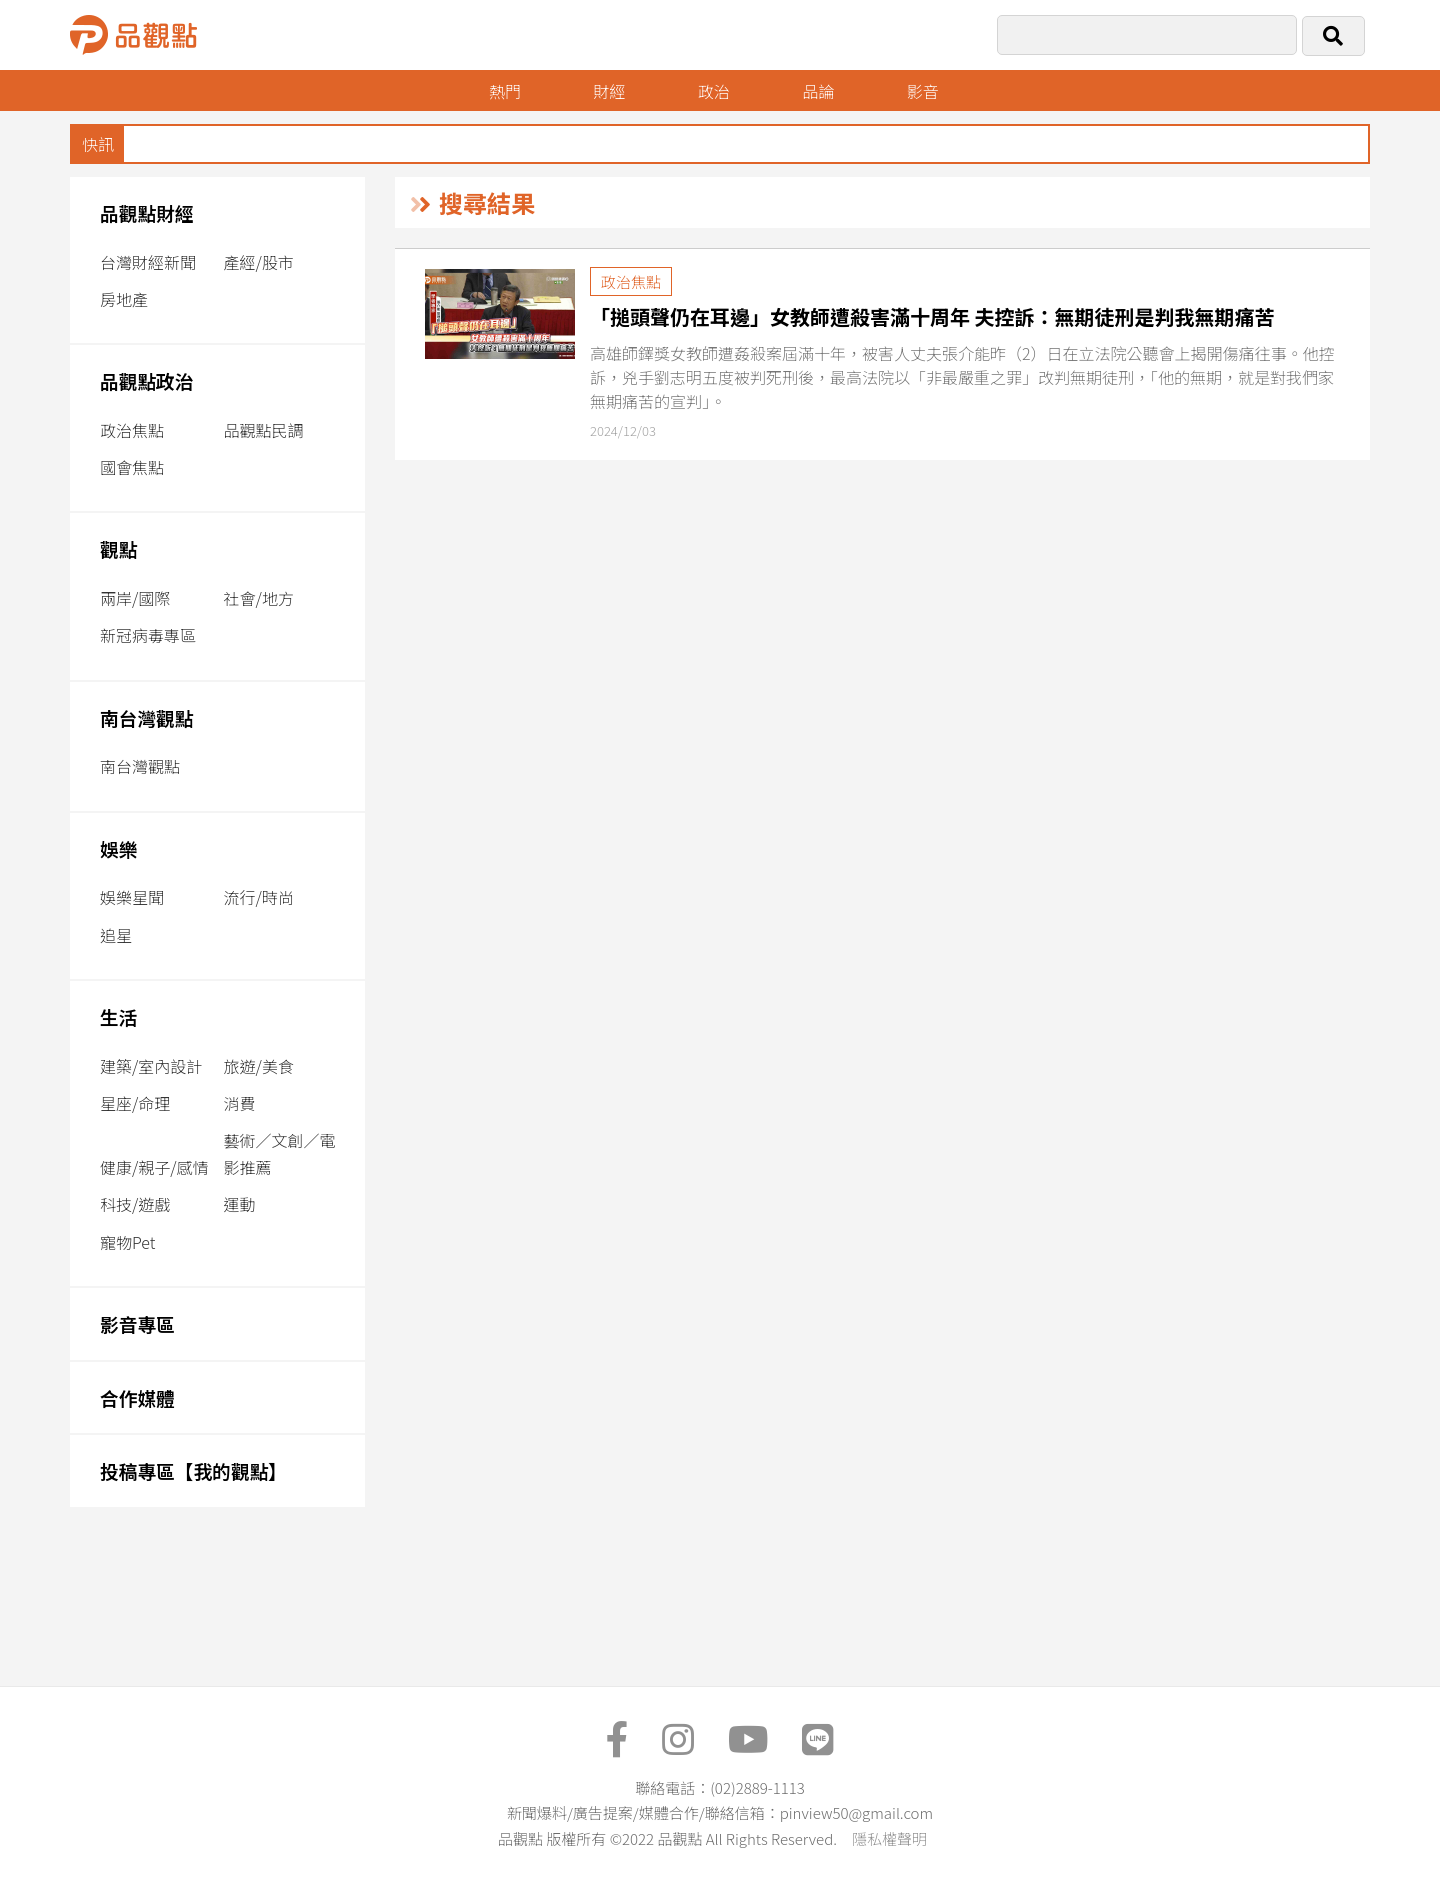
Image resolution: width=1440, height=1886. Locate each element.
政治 (714, 91)
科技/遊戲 (135, 1204)
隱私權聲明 (889, 1838)
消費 (240, 1103)
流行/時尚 (259, 897)
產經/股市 (259, 262)
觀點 (118, 548)
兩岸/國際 (135, 598)
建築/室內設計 (151, 1066)
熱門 (505, 91)
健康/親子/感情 (154, 1167)
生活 (118, 1016)
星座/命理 (135, 1103)
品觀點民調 (264, 430)
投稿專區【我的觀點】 (193, 1470)
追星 (116, 935)
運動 (240, 1204)
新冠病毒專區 (148, 635)
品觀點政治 (147, 380)
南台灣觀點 (147, 717)
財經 (609, 91)
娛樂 (118, 848)
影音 (923, 91)
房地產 (124, 299)
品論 (818, 91)
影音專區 (137, 1323)
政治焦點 (132, 430)
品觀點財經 (147, 212)
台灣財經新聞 (148, 262)
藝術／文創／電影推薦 (280, 1153)
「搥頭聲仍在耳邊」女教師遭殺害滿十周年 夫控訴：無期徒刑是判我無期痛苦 (932, 316)
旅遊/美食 (259, 1066)
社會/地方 (259, 598)
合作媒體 (137, 1397)
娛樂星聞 (132, 897)
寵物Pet (127, 1242)
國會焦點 (132, 467)
